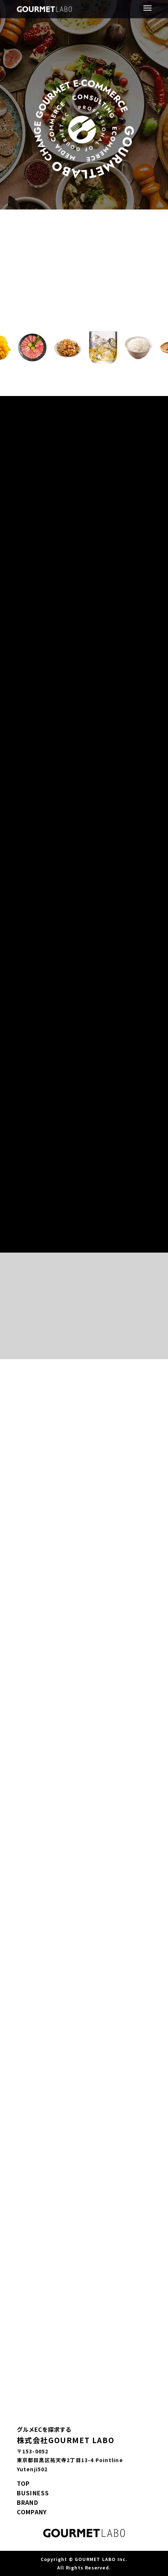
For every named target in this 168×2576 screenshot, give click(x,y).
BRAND (27, 2502)
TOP (23, 2483)
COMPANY (32, 2511)
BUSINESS (33, 2492)
